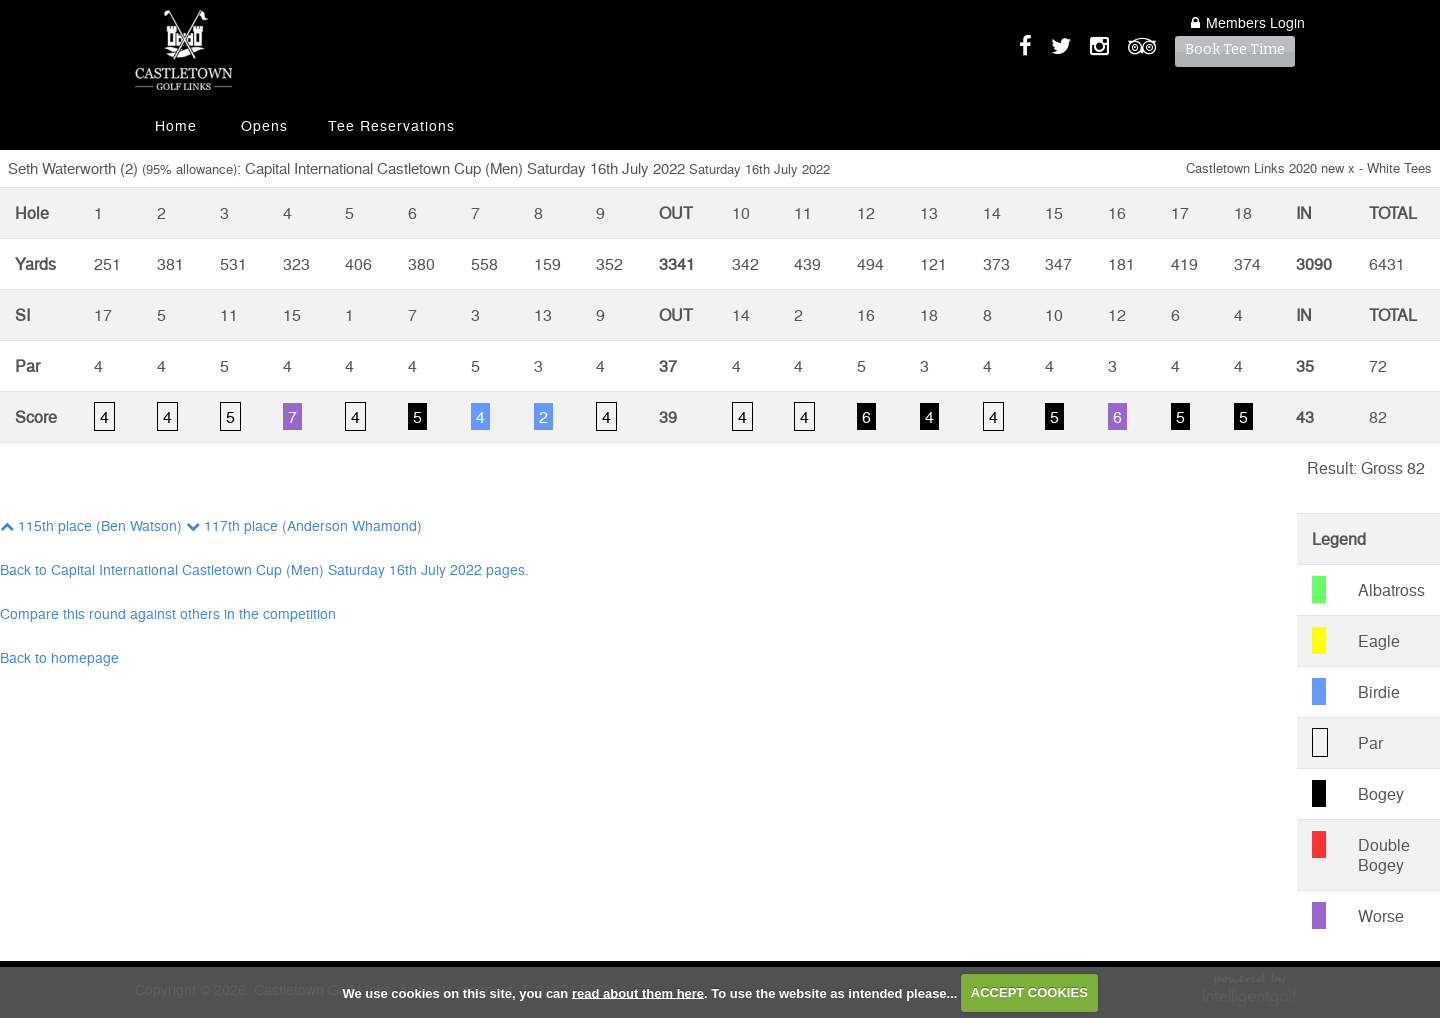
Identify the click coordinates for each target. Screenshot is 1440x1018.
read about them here (638, 992)
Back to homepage (59, 657)
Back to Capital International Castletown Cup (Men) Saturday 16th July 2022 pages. (264, 569)
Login (1248, 22)
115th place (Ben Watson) (91, 525)
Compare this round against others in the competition (168, 613)
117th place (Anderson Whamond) (304, 525)
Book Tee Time (1235, 49)
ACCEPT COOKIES (1029, 992)
